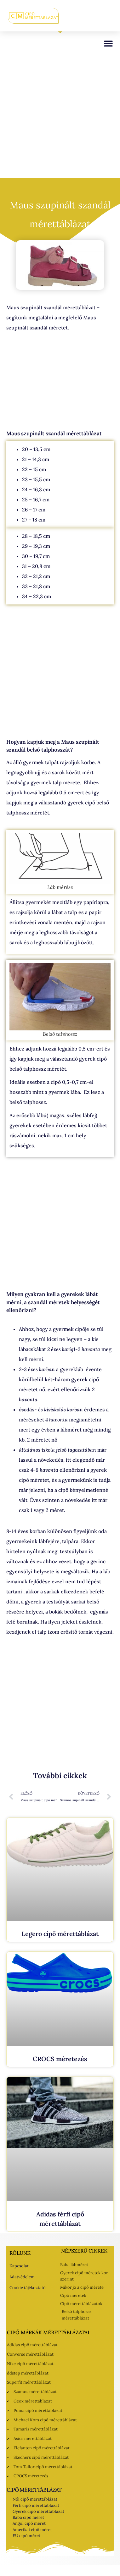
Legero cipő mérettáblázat (60, 1934)
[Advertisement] (59, 116)
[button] (108, 43)
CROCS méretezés (60, 2059)
